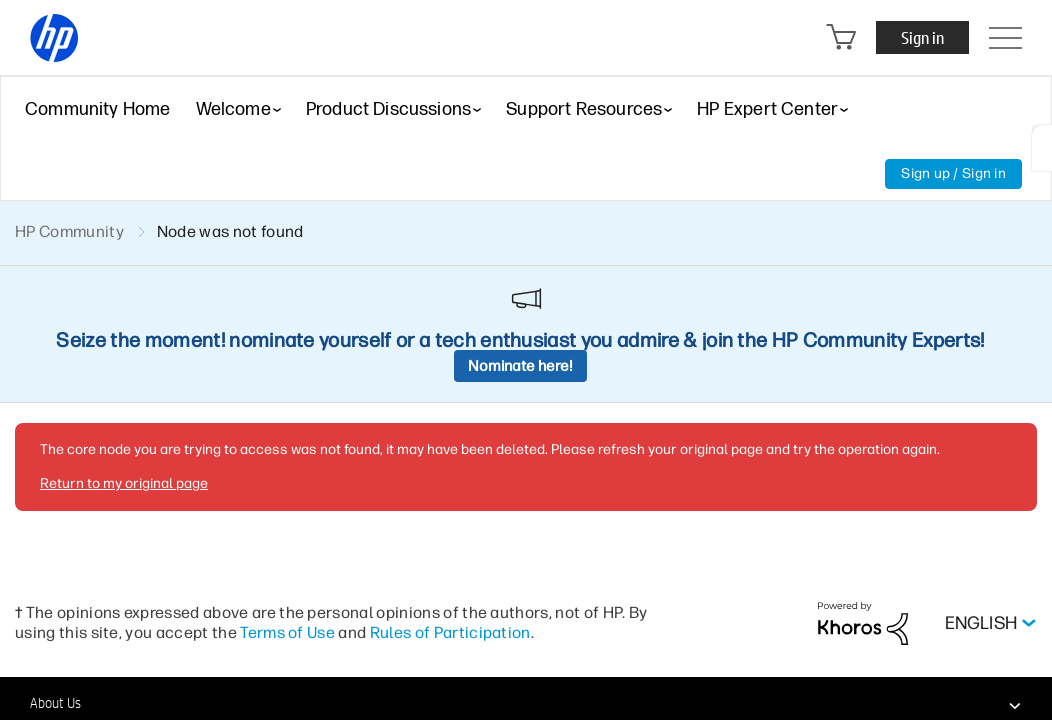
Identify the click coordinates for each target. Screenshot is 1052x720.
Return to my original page (124, 483)
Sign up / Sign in (953, 173)
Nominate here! (520, 366)
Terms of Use (287, 632)
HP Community (69, 231)
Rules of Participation (450, 632)
